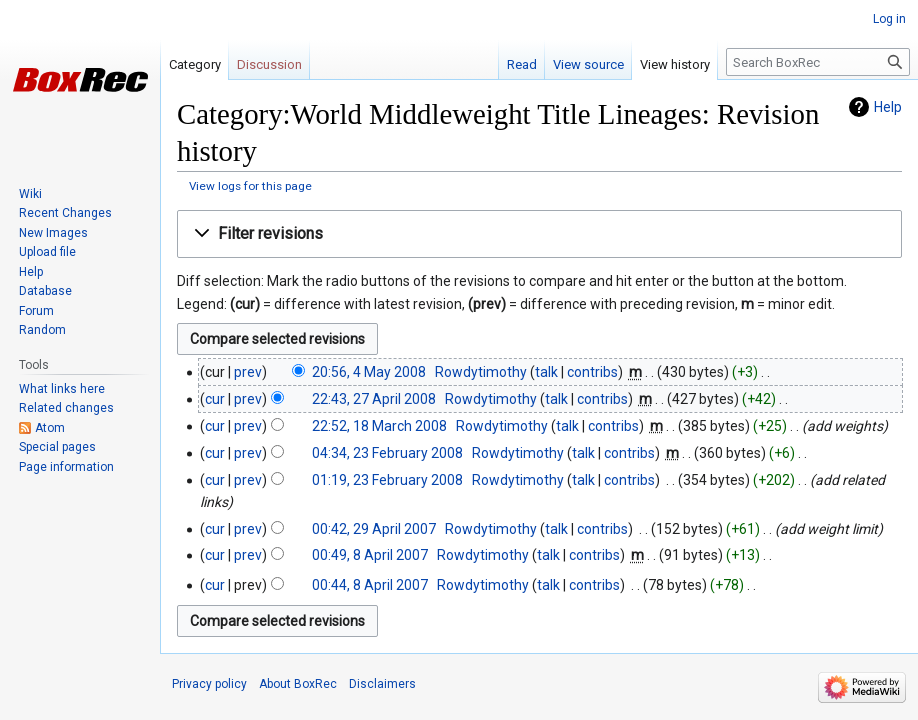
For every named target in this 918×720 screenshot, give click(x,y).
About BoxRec (298, 684)
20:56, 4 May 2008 (369, 372)
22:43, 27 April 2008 (374, 399)
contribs (592, 372)
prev (248, 372)
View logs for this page (250, 186)
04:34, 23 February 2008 (387, 453)
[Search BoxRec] (818, 62)
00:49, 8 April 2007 (370, 555)
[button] (539, 234)
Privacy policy (209, 684)
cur (215, 399)
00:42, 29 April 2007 (374, 529)
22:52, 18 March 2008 (379, 426)
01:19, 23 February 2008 (387, 480)
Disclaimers (382, 684)
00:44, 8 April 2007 (370, 585)
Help (888, 107)
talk (546, 372)
